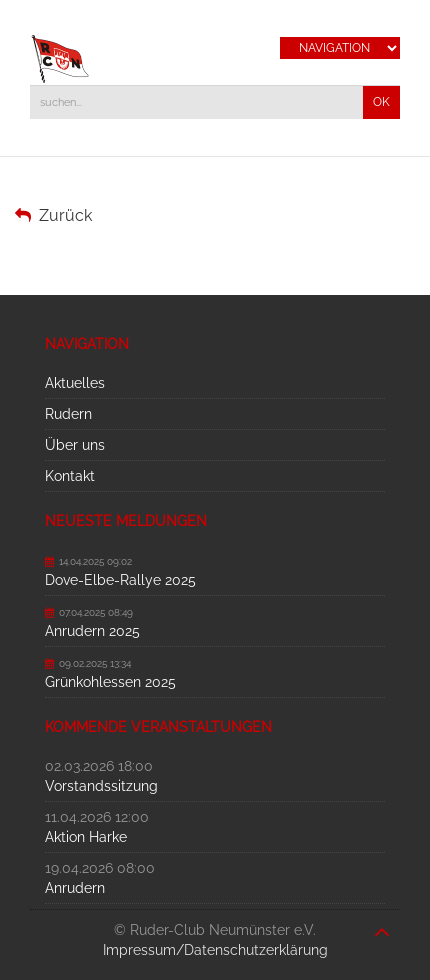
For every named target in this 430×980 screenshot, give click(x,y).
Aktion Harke (86, 837)
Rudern (68, 414)
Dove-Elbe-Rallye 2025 (120, 580)
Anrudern (75, 888)
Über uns (75, 445)
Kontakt (70, 476)
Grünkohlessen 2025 (110, 682)
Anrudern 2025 (92, 631)
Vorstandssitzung (101, 786)
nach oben (382, 922)
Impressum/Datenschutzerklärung (215, 950)
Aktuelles (75, 383)
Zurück (53, 215)
